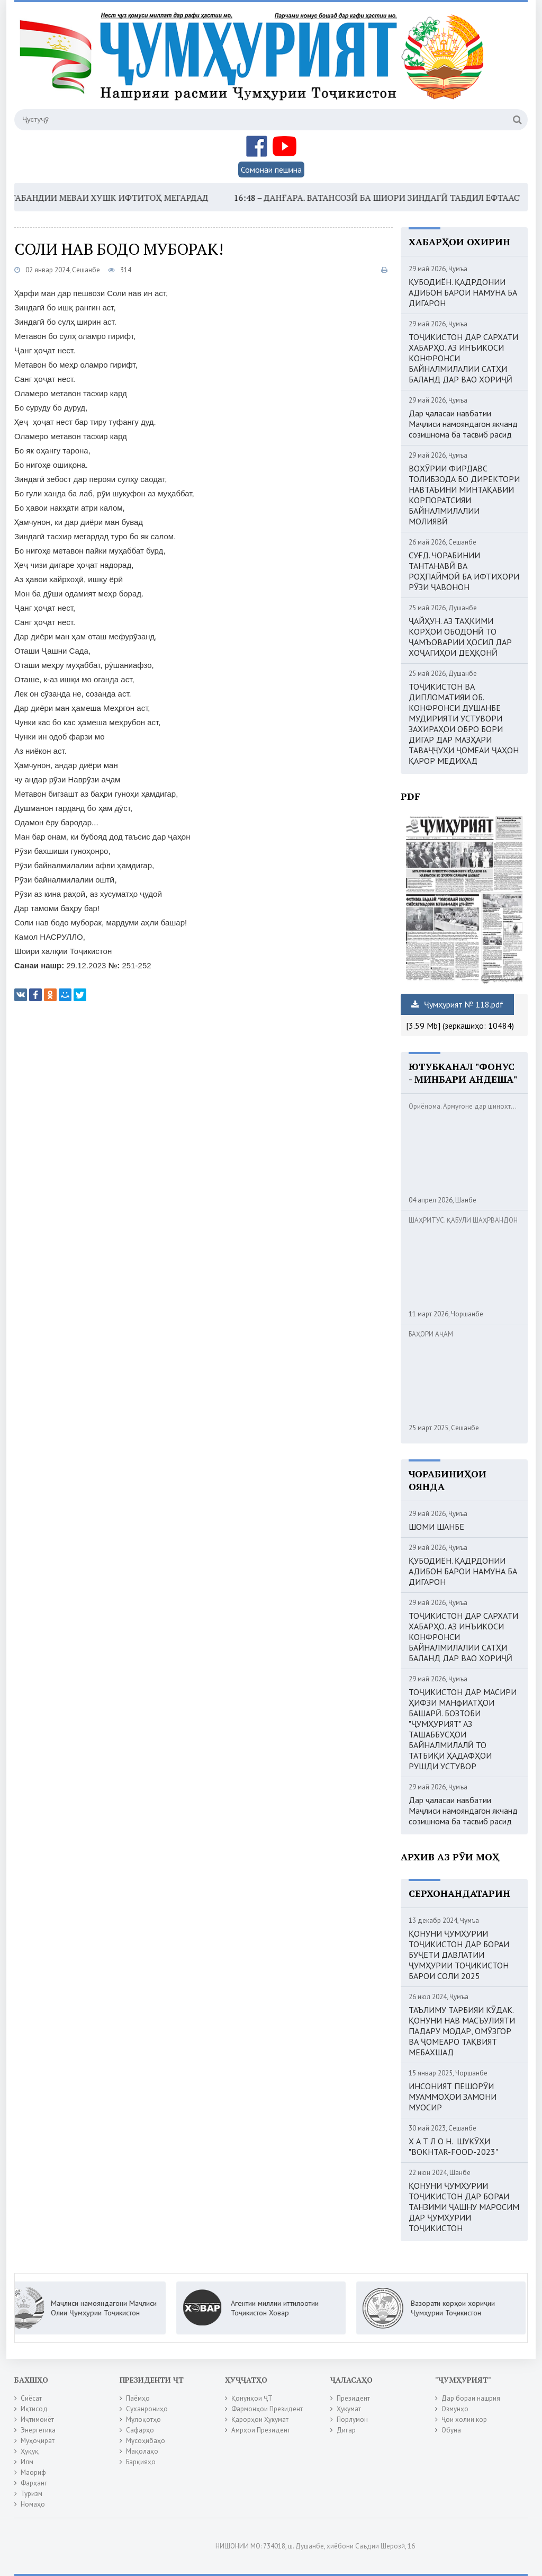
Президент (353, 2398)
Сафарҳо (140, 2430)
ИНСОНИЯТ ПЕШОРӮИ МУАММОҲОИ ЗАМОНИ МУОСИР (452, 2097)
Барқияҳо (141, 2461)
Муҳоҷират (38, 2440)
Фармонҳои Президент (267, 2408)
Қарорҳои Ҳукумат (259, 2419)
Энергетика (38, 2430)
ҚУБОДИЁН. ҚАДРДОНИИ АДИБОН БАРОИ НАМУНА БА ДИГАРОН (463, 292)
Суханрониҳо (147, 2408)
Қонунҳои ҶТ (252, 2398)
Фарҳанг (34, 2483)
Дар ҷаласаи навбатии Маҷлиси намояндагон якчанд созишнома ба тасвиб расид (463, 424)
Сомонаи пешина (271, 169)
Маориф (33, 2472)
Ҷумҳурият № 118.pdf (457, 1004)
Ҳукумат (349, 2408)
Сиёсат (31, 2398)
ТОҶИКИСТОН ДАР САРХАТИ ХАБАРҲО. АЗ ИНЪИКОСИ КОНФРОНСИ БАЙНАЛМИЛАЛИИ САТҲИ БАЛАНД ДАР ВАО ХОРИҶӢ (463, 358)
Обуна (451, 2430)
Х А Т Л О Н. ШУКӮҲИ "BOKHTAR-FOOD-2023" (453, 2146)
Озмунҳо (454, 2408)
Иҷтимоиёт (37, 2419)
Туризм (31, 2493)
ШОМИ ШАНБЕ (436, 1526)
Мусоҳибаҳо (145, 2440)
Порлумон (352, 2419)
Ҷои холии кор (464, 2419)
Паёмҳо (138, 2398)
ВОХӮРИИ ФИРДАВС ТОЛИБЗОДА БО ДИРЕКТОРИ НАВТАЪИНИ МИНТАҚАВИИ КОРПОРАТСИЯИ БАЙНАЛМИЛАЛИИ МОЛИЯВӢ (464, 495)
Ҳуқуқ (30, 2451)
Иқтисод (34, 2408)
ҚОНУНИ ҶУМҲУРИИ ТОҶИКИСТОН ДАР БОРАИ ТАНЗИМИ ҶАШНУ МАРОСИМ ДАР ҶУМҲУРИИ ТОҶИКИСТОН (464, 2206)
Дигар (346, 2430)
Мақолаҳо (142, 2451)
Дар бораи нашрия (470, 2398)
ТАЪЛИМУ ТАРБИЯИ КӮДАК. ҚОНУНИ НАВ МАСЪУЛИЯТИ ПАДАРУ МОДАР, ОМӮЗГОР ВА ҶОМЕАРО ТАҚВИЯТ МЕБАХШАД (462, 2030)
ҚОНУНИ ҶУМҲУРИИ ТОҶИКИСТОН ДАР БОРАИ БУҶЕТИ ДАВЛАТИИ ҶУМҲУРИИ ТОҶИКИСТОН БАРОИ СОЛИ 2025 (459, 1954)
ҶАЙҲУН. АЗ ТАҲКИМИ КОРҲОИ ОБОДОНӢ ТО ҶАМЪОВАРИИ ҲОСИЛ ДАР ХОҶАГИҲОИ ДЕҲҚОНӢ (460, 637)
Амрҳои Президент (260, 2430)
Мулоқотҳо (143, 2419)
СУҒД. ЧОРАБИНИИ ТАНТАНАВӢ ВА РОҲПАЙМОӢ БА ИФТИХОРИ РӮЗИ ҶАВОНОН (464, 571)
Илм (27, 2461)
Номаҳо (33, 2504)
